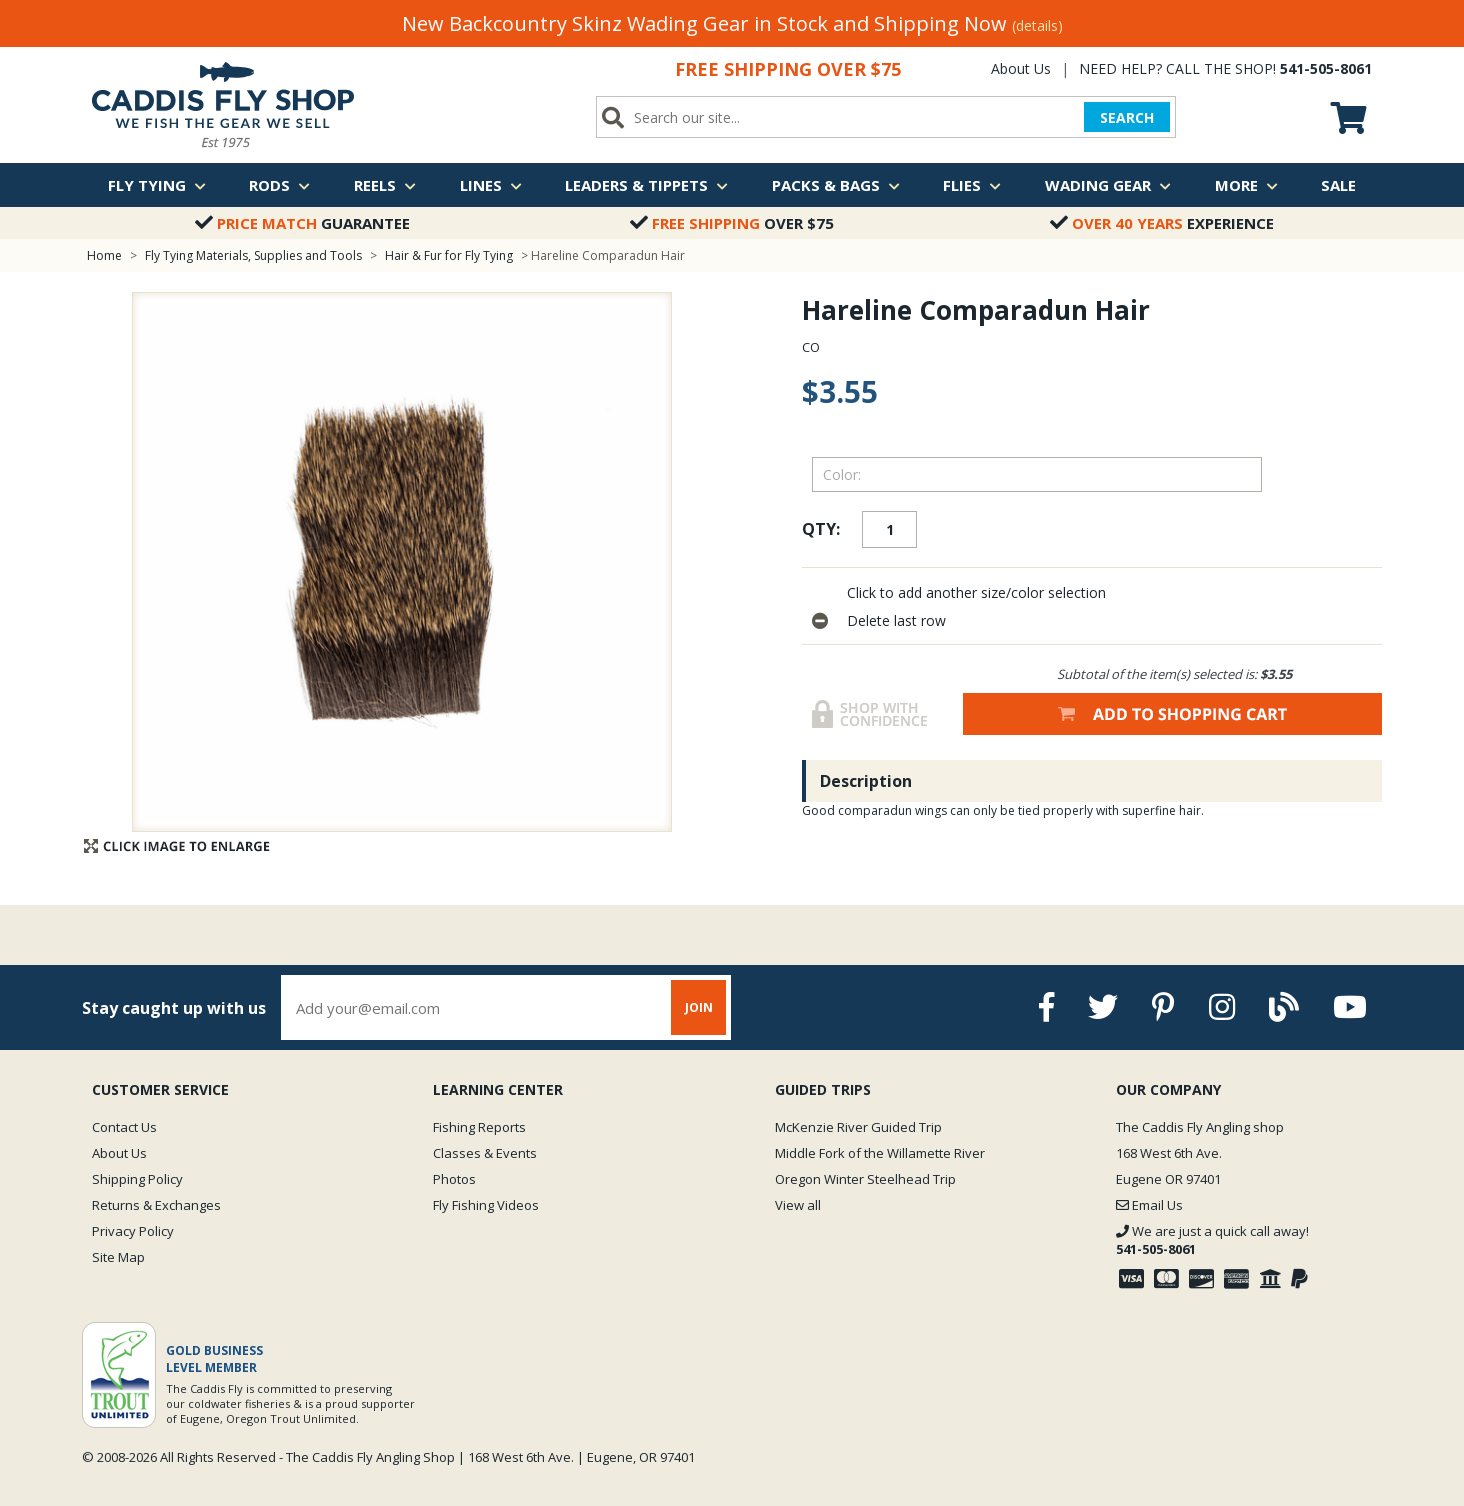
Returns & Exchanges (156, 1205)
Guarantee (302, 223)
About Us (1021, 68)
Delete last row (896, 620)
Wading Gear (1108, 185)
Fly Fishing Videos (486, 1205)
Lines (491, 185)
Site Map (118, 1257)
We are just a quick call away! (1212, 1240)
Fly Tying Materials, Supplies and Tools (253, 255)
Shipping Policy (137, 1179)
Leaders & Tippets (646, 185)
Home (104, 255)
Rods (279, 185)
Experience (1162, 223)
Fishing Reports (479, 1127)
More (1246, 185)
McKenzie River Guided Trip (858, 1127)
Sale (1338, 185)
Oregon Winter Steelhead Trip (865, 1179)
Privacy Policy (133, 1231)
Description (866, 781)
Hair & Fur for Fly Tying (449, 255)
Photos (454, 1179)
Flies (972, 185)
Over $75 (732, 223)
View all (798, 1205)
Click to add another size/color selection (976, 592)
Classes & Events (485, 1153)
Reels (385, 185)
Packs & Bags (836, 185)
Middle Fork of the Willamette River (880, 1153)
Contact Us (124, 1127)
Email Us (1149, 1205)
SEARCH (1127, 117)
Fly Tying (157, 185)
